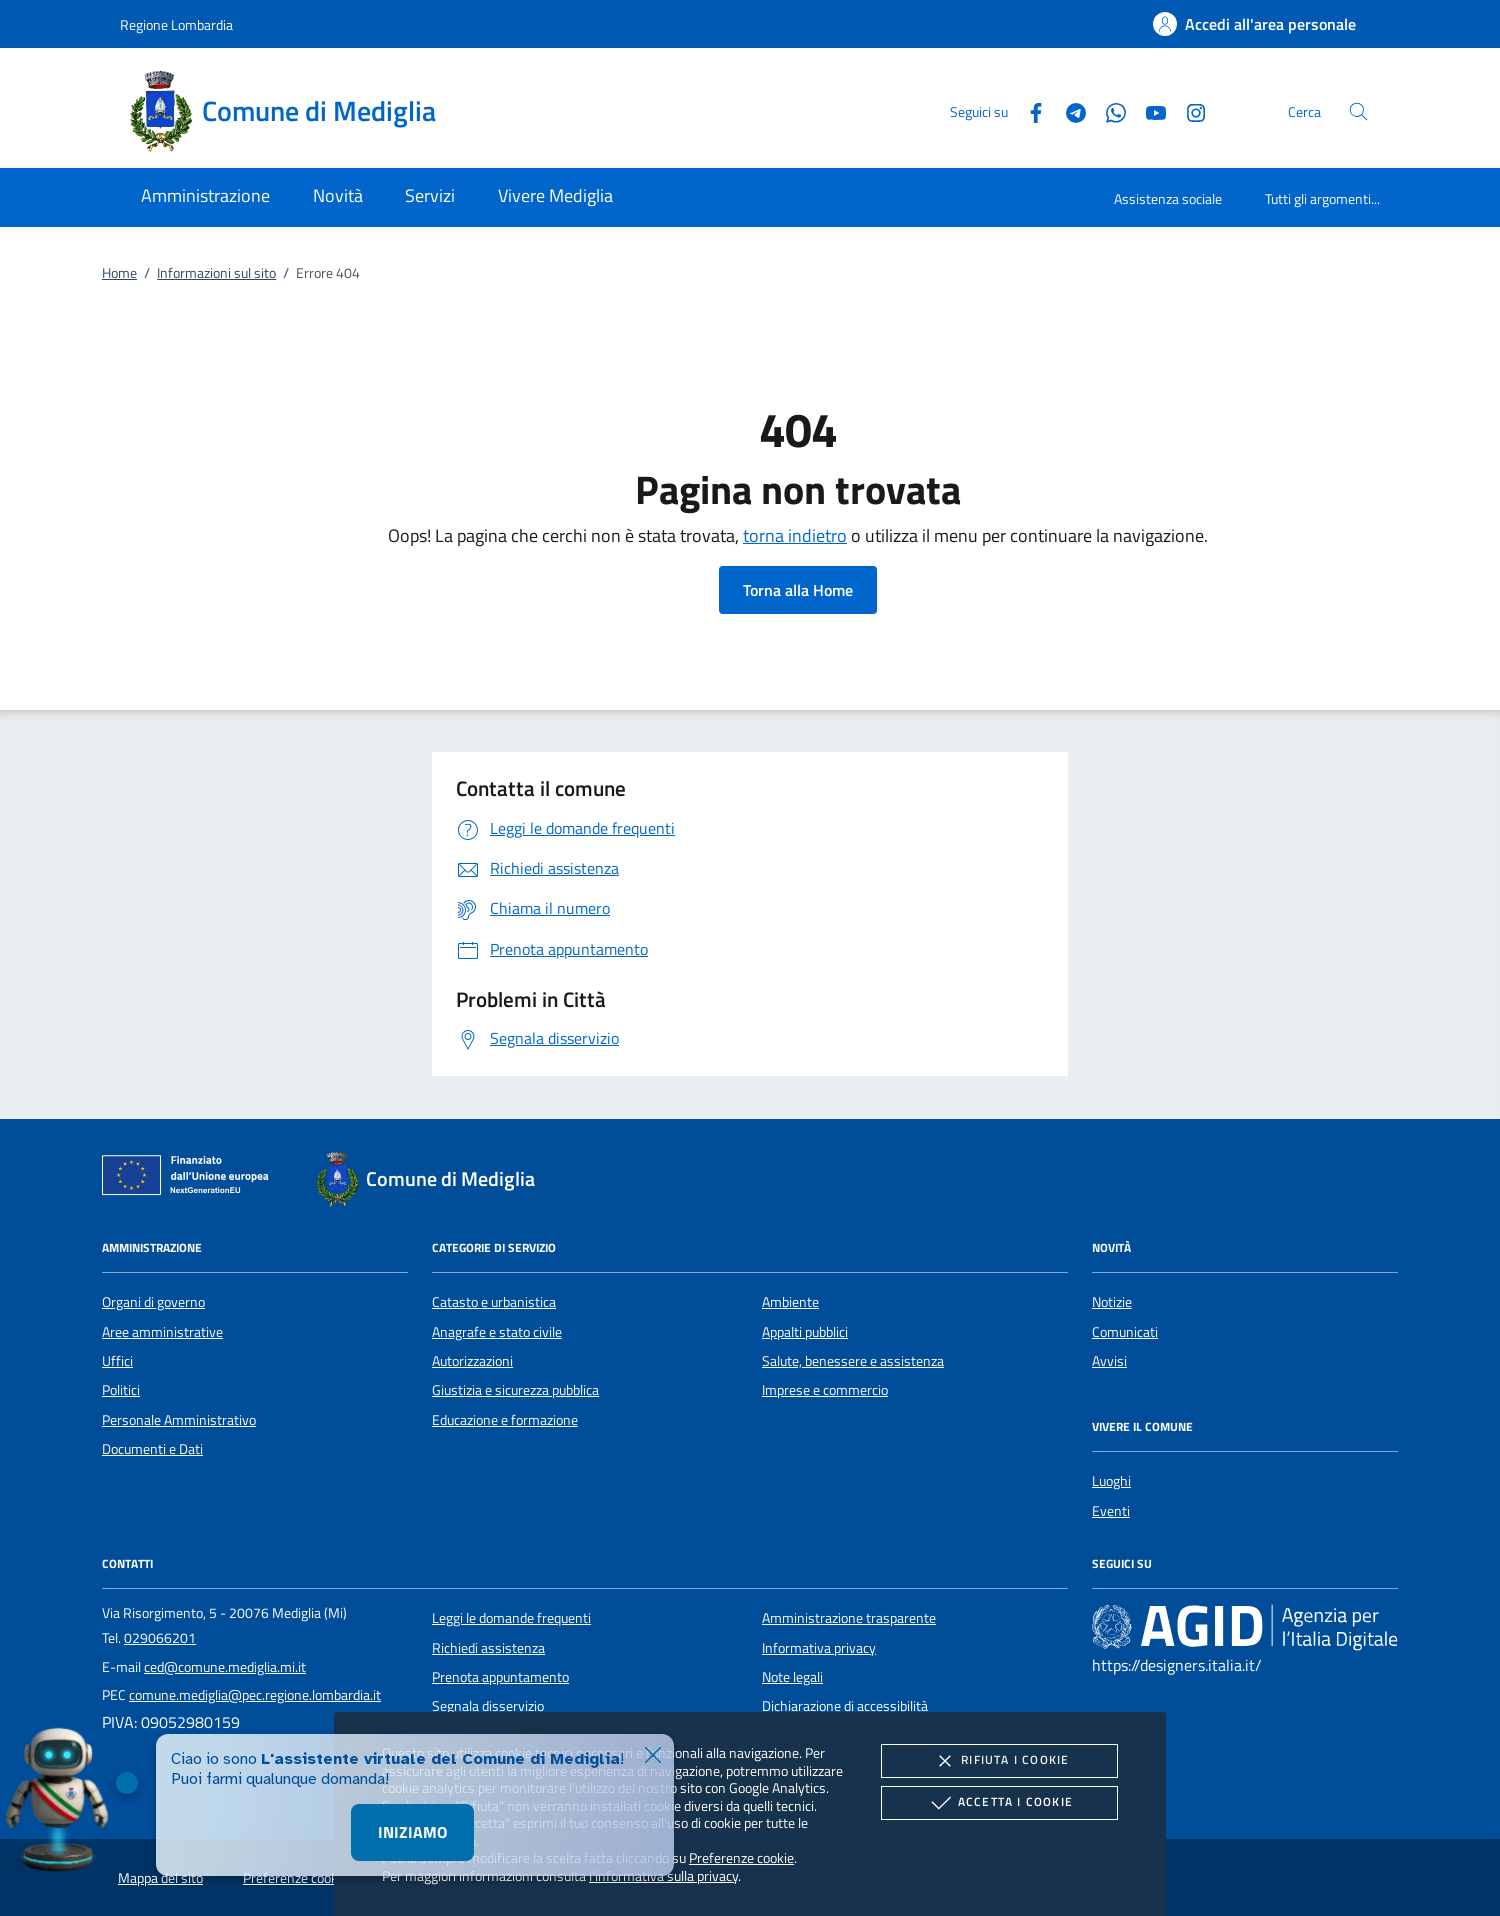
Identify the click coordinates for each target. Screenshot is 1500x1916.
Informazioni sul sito (216, 273)
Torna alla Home (798, 590)
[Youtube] (1148, 110)
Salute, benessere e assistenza (853, 1361)
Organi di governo (153, 1302)
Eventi (1111, 1511)
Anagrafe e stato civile (497, 1332)
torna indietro (795, 535)
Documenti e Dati (152, 1449)
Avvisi (1109, 1361)
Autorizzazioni (472, 1361)
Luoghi (1111, 1481)
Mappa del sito (160, 1878)
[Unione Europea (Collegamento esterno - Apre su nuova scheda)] (191, 1179)
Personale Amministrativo (179, 1420)
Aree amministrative (162, 1332)
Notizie (1112, 1302)
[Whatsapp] (1108, 110)
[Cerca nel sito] (1358, 111)
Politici (121, 1390)
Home (119, 273)
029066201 (160, 1638)
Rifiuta (999, 1761)
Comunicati (1125, 1332)
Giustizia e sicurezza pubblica (515, 1390)
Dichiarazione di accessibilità (845, 1706)
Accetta (999, 1803)
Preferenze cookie (741, 1857)
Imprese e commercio (825, 1390)
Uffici (117, 1361)
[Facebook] (1028, 110)
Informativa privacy (819, 1648)
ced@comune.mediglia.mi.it (225, 1667)
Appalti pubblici (805, 1332)
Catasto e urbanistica (494, 1302)
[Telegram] (1068, 110)
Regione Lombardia (176, 24)
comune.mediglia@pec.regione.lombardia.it (255, 1695)
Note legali (792, 1677)
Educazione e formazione (505, 1420)
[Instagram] (1188, 110)
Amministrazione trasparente (849, 1618)
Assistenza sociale (1168, 198)
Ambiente (790, 1302)
